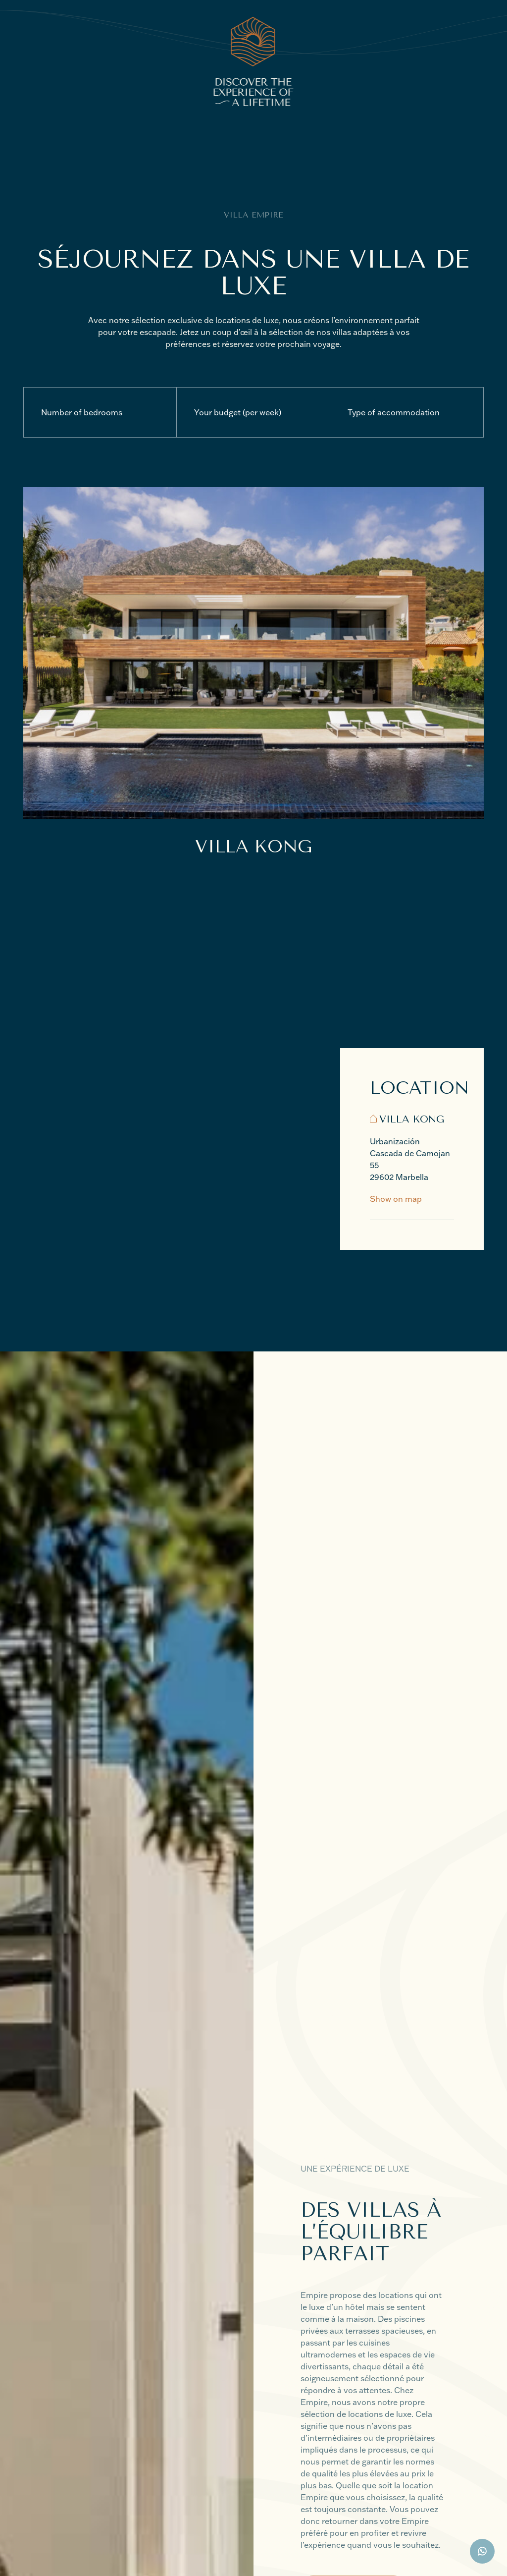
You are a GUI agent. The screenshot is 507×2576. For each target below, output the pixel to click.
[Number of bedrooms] (100, 412)
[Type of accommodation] (406, 412)
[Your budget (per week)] (253, 412)
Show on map (396, 1199)
